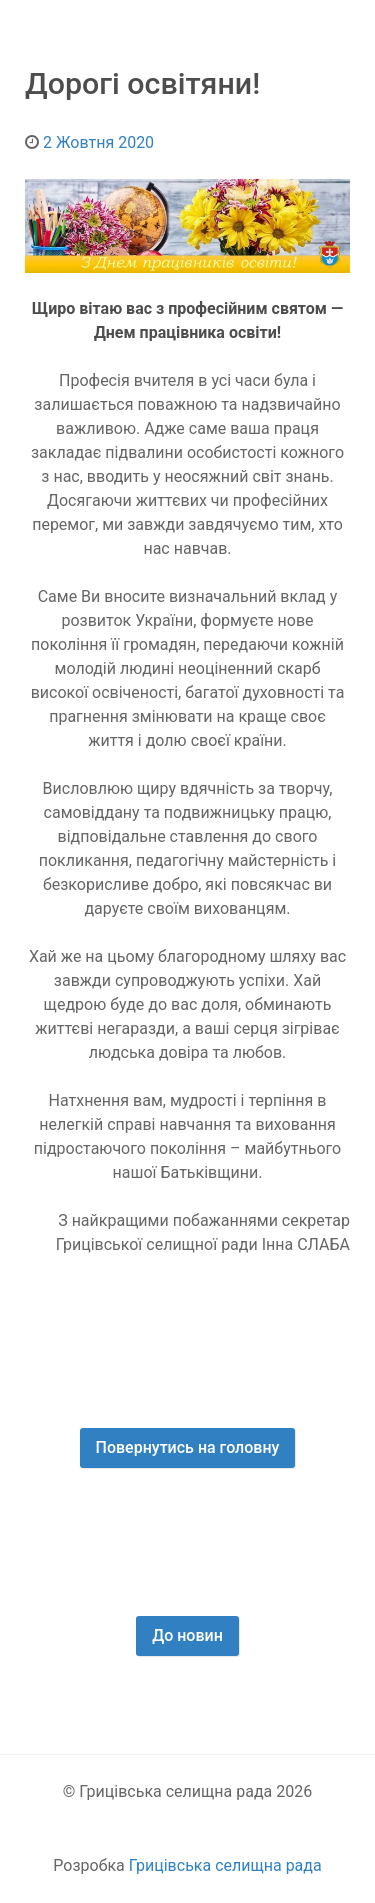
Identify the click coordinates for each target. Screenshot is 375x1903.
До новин (187, 1635)
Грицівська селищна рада (225, 1865)
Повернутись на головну (188, 1447)
